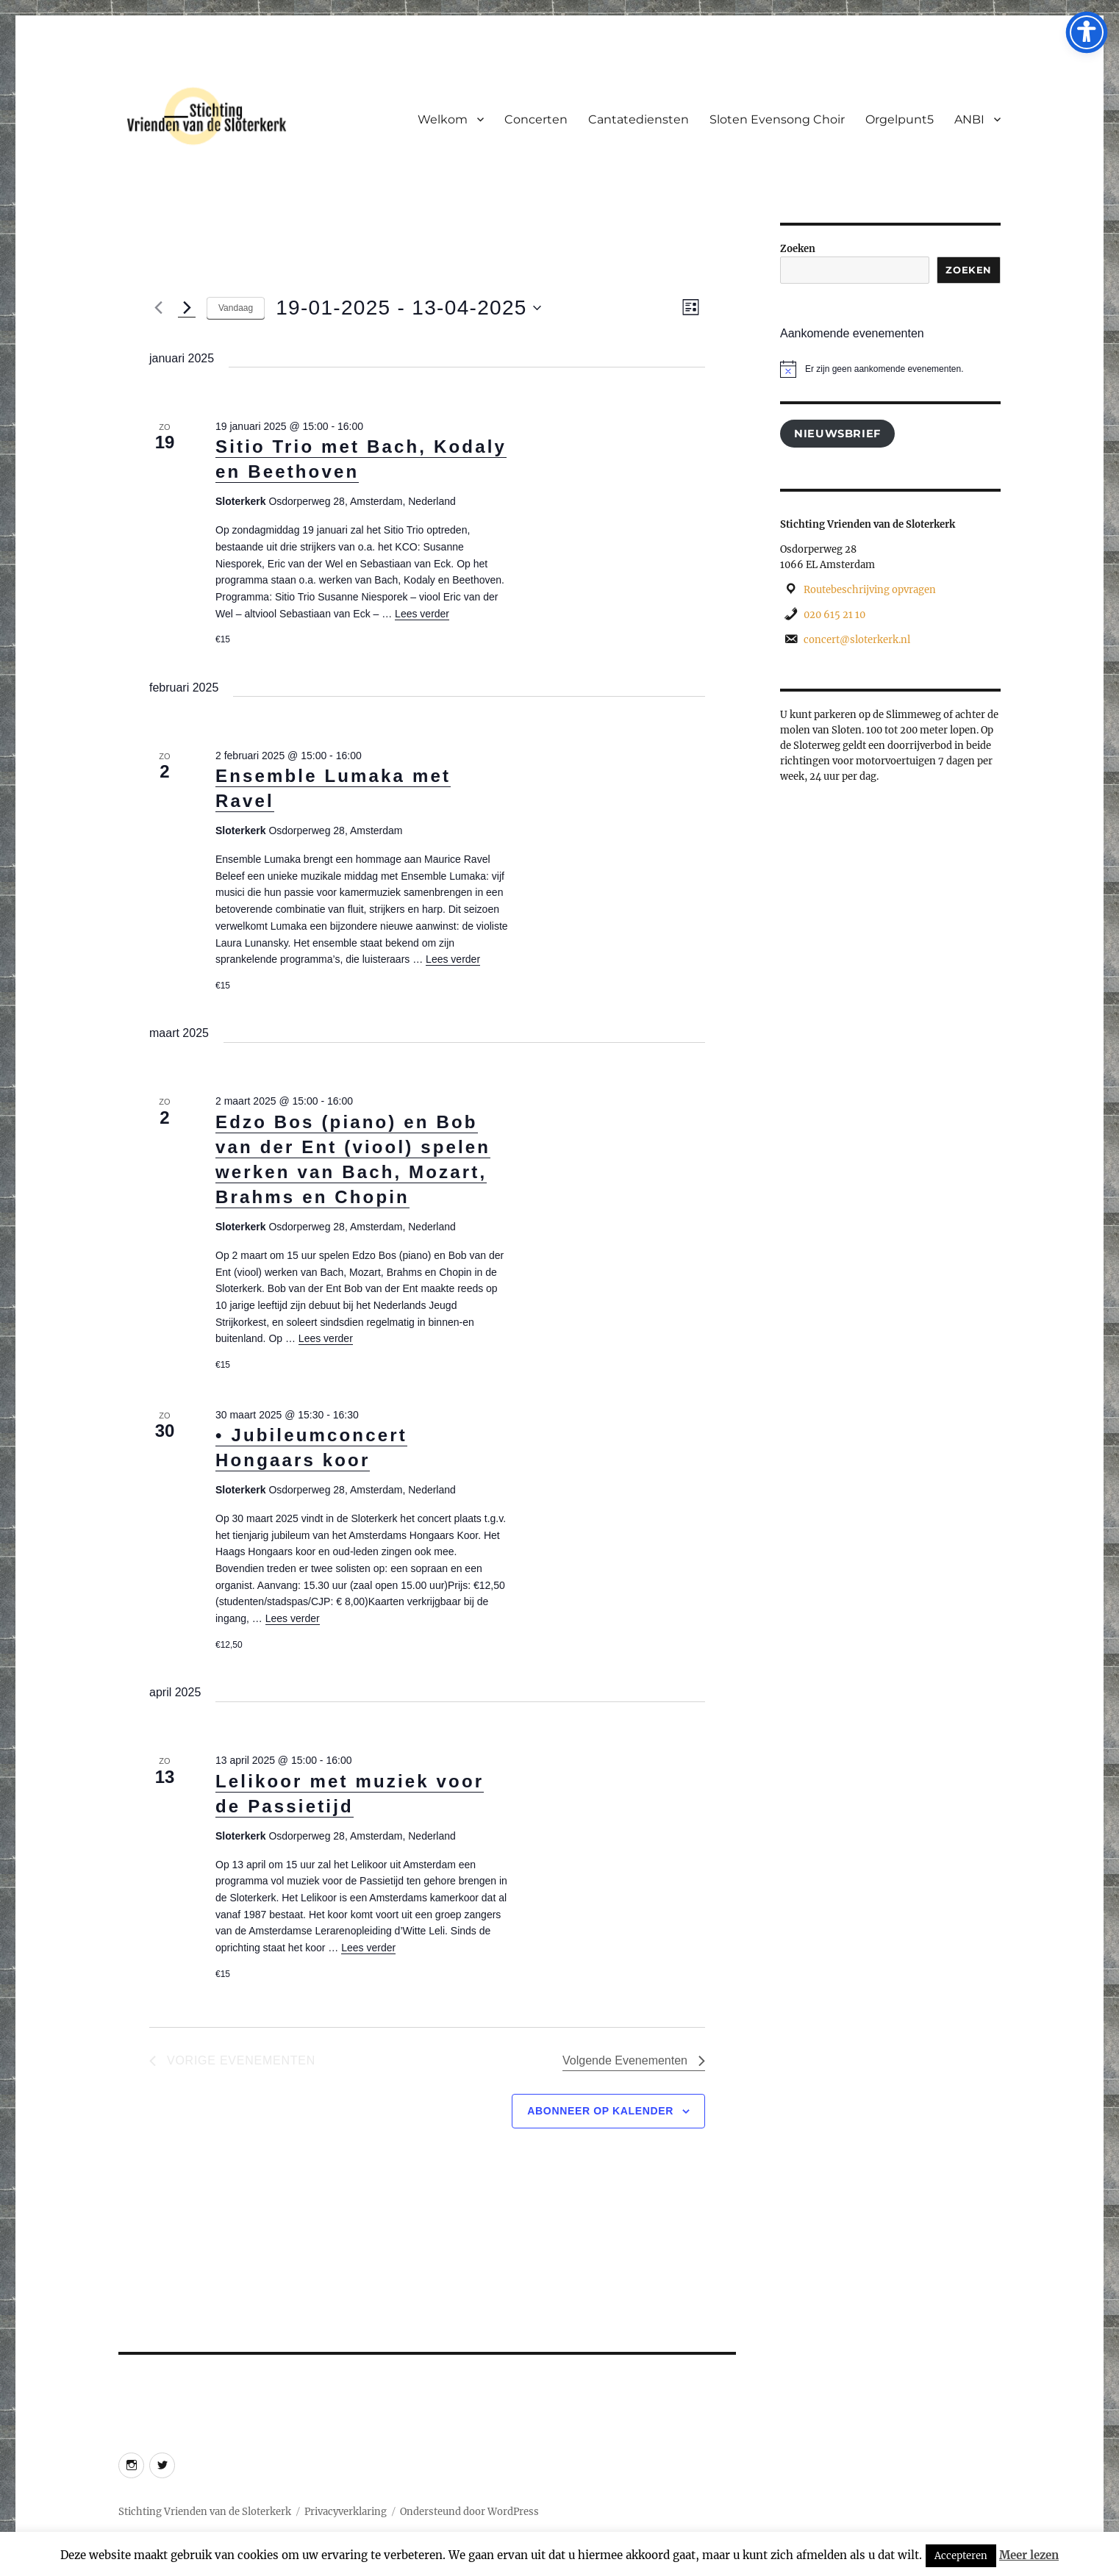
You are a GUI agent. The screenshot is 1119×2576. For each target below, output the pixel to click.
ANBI (969, 119)
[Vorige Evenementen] (158, 308)
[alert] (890, 369)
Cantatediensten (638, 119)
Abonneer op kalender (600, 2111)
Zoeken (797, 249)
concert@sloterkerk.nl (857, 640)
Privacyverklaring (345, 2511)
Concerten (536, 119)
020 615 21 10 (834, 615)
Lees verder (422, 614)
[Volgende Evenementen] (187, 308)
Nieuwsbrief (837, 433)
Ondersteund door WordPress (469, 2511)
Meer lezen (1029, 2555)
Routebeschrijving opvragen (870, 590)
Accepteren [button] (960, 2556)
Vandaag (235, 308)
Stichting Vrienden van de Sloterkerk (204, 2511)
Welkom (443, 119)
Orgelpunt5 (899, 119)
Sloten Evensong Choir (777, 119)
